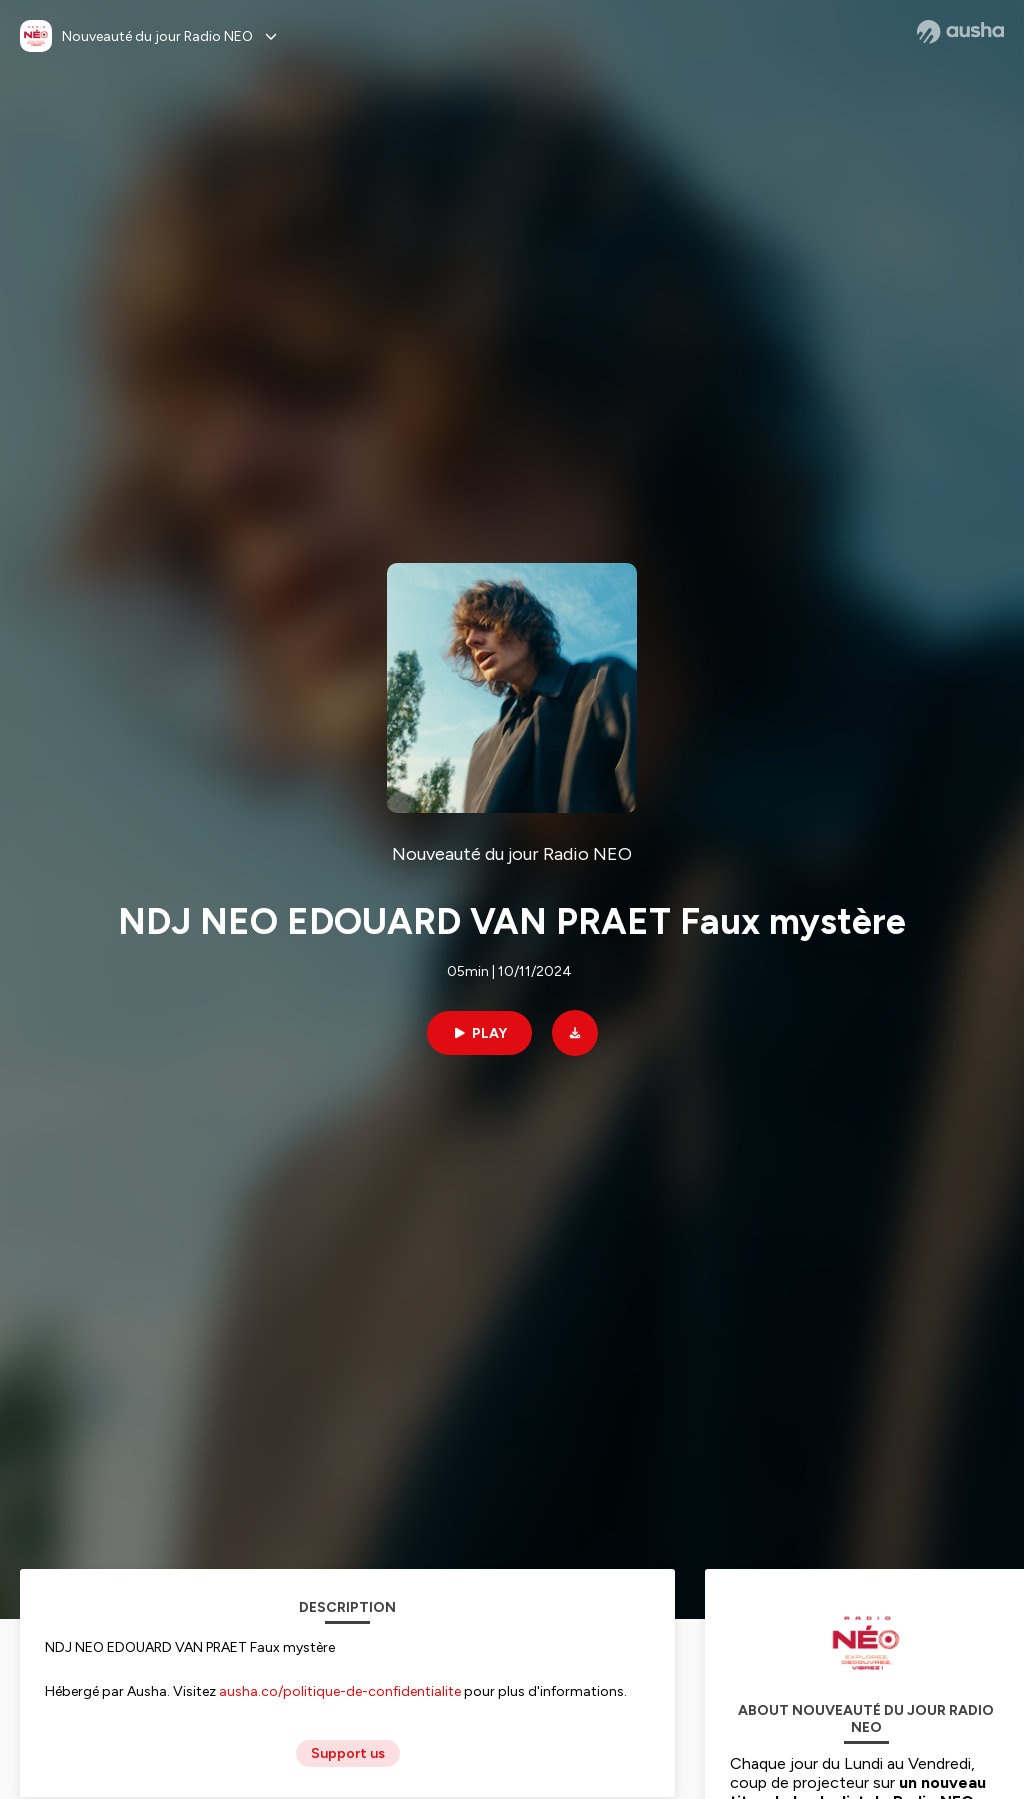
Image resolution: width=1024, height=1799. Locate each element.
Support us (348, 1753)
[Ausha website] (960, 32)
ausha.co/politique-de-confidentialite (340, 1691)
